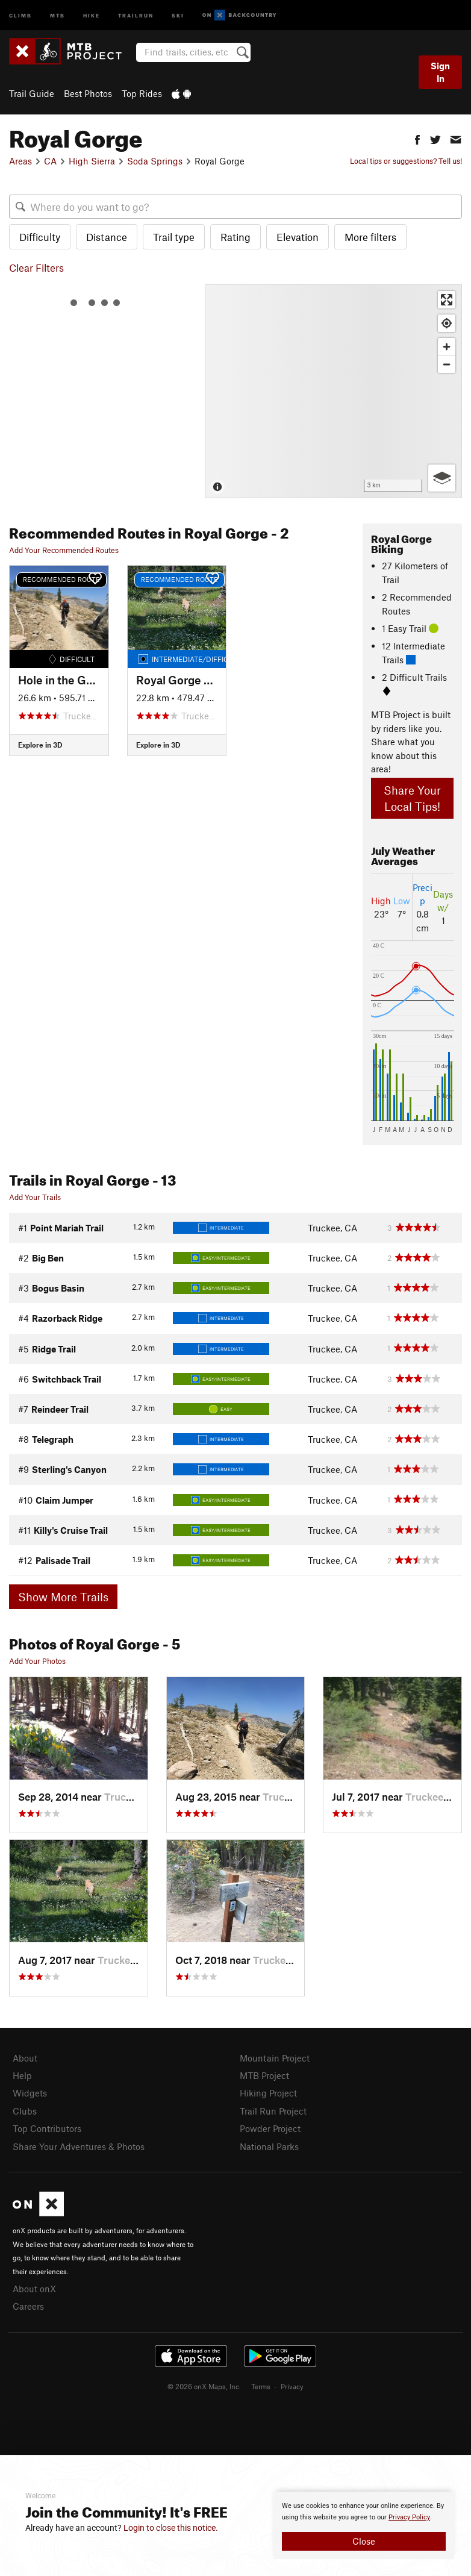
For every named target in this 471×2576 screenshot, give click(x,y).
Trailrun (136, 15)
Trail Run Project (273, 2111)
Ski (178, 15)
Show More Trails (63, 1597)
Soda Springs (154, 160)
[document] (364, 2525)
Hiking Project (268, 2092)
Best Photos (88, 93)
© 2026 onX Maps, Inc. (204, 2386)
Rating (235, 237)
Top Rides (142, 93)
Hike (91, 15)
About (25, 2057)
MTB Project (264, 2075)
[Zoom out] (446, 364)
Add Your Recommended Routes (64, 550)
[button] (417, 138)
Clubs (25, 2111)
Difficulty (39, 237)
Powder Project (270, 2128)
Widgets (30, 2092)
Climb (20, 15)
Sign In (440, 72)
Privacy (292, 2386)
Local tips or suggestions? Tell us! (406, 161)
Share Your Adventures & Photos (79, 2146)
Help (22, 2075)
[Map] (333, 391)
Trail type (174, 237)
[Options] (441, 478)
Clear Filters (36, 267)
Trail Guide (31, 93)
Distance (106, 237)
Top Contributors (47, 2128)
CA (50, 160)
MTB (57, 15)
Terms (260, 2386)
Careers (28, 2306)
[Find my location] (446, 323)
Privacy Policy (409, 2517)
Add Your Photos (37, 1661)
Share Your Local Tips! (412, 798)
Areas (20, 160)
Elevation (297, 237)
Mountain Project (275, 2057)
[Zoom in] (446, 346)
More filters (370, 237)
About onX (34, 2288)
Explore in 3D (40, 744)
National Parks (269, 2146)
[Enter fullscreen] (446, 299)
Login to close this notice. (170, 2528)
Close (363, 2541)
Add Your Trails (35, 1197)
